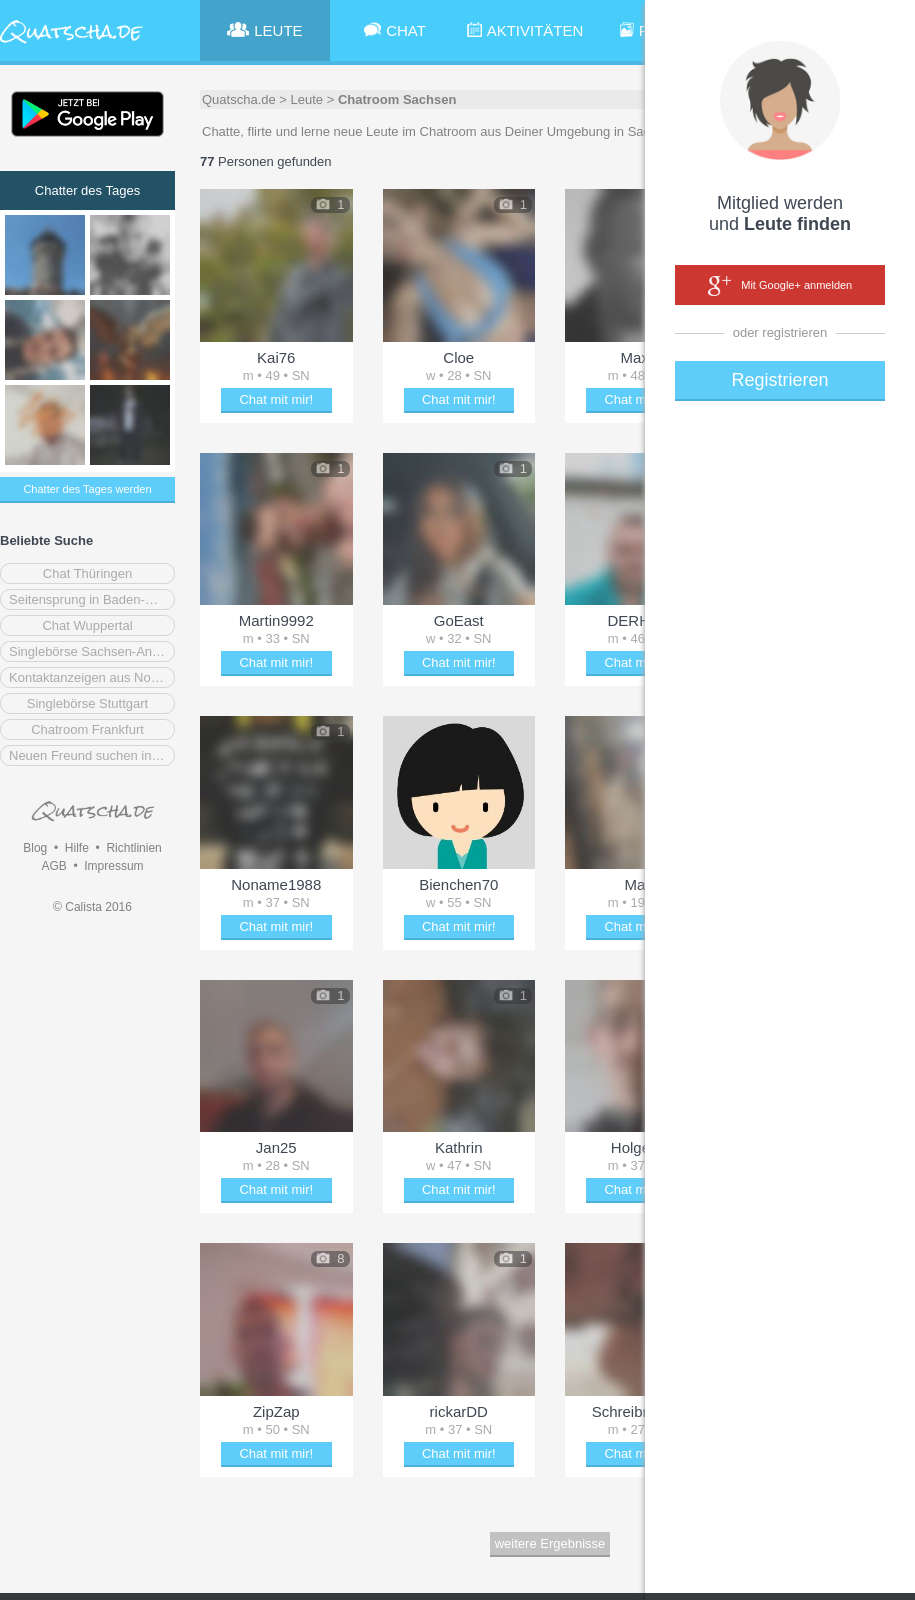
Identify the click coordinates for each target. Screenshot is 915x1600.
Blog (35, 848)
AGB (53, 866)
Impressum (113, 866)
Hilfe (77, 848)
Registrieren (779, 380)
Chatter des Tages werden (87, 489)
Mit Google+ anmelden (780, 286)
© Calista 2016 (92, 907)
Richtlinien (133, 848)
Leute (307, 99)
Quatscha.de (239, 99)
